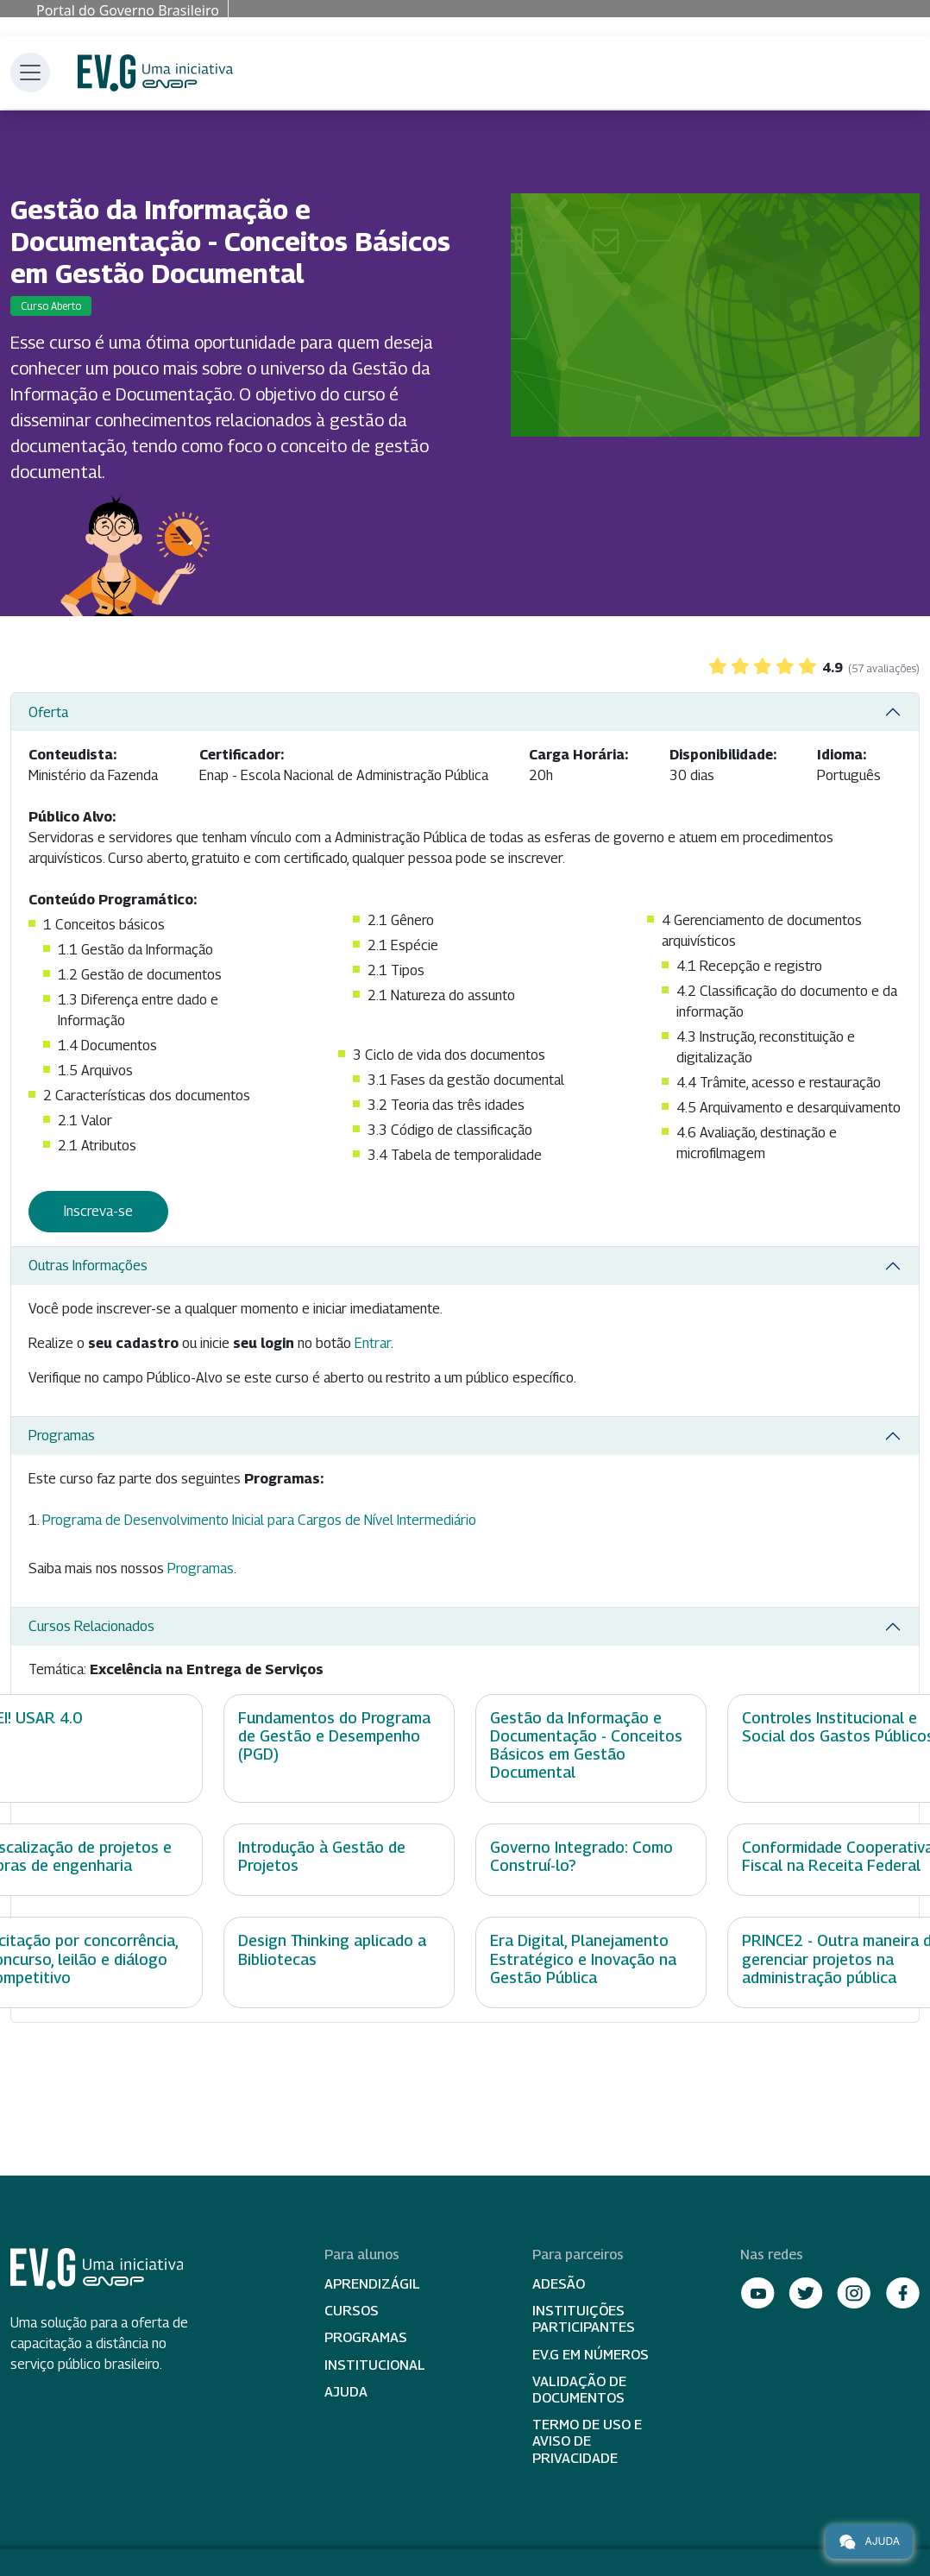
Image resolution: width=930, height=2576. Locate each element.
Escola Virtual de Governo (155, 73)
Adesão (558, 2284)
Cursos (351, 2310)
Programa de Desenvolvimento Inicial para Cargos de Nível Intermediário (259, 1520)
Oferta (48, 712)
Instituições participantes (583, 2318)
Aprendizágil (372, 2284)
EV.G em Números (590, 2354)
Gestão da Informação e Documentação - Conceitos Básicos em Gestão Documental (586, 1745)
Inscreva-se (98, 1211)
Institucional (374, 2365)
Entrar (373, 1343)
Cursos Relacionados (91, 1626)
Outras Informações (88, 1265)
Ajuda (346, 2392)
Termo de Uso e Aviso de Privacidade (587, 2441)
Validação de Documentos (579, 2389)
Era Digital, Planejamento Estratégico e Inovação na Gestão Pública (583, 1958)
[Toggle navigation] (30, 72)
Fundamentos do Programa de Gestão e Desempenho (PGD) (334, 1736)
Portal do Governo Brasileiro (127, 10)
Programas (61, 1435)
